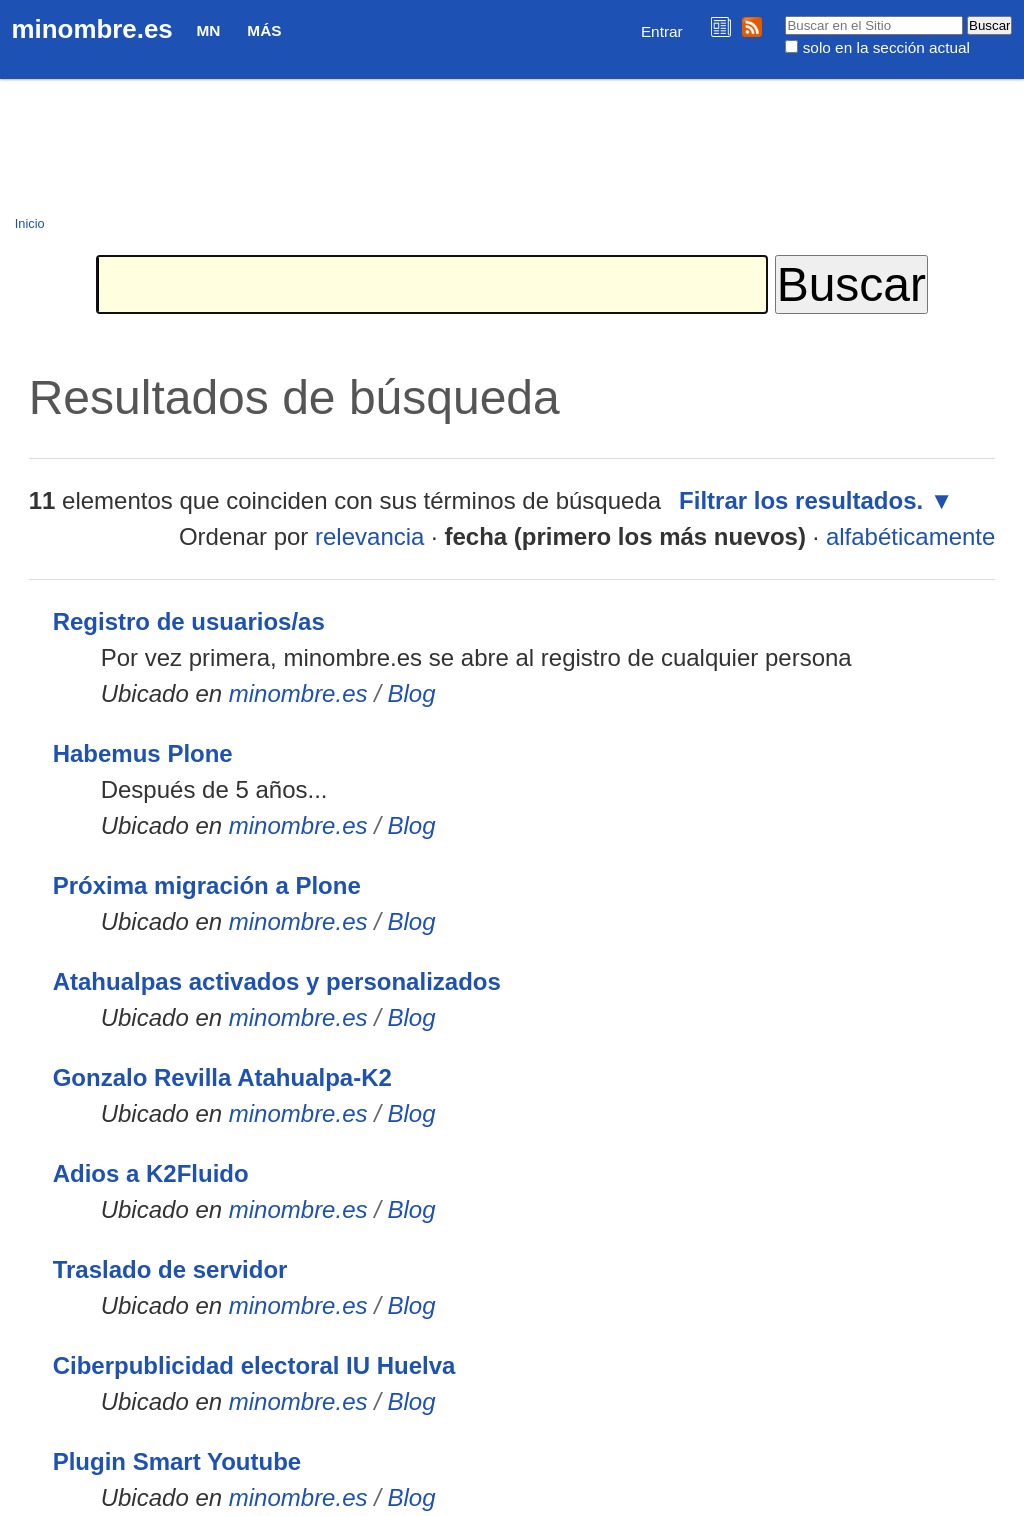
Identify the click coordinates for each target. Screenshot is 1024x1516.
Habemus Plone (143, 753)
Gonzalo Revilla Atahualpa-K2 (222, 1077)
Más (264, 30)
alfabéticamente (910, 536)
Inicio (30, 223)
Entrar (662, 31)
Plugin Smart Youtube (177, 1461)
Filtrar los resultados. (801, 500)
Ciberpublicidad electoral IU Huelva (254, 1365)
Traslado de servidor (170, 1269)
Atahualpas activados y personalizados (277, 981)
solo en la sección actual (886, 47)
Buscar (784, 15)
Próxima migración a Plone (207, 885)
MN (209, 30)
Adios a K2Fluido (151, 1173)
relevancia (369, 536)
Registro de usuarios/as (189, 621)
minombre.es (92, 29)
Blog (412, 693)
